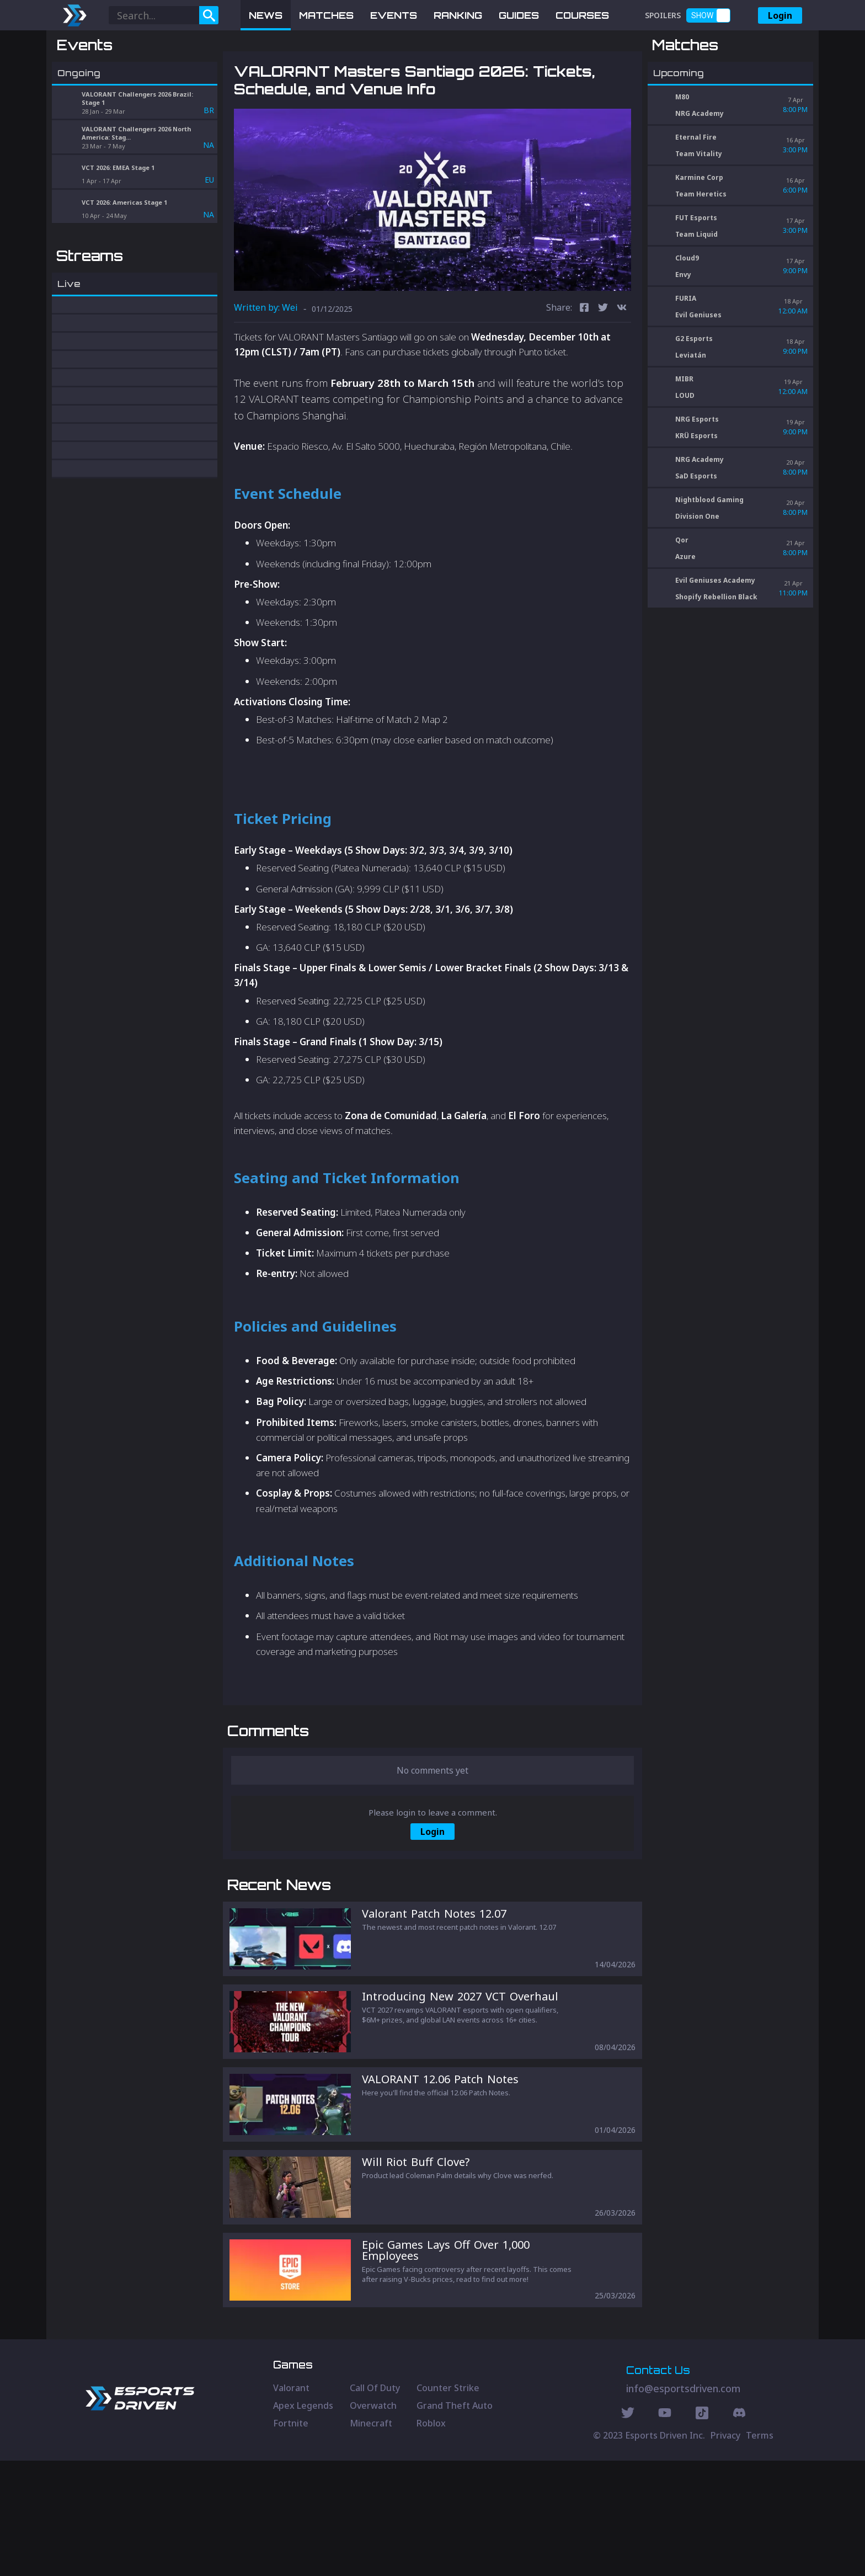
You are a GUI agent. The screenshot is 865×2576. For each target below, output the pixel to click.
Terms (759, 2551)
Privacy (725, 2551)
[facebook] (584, 366)
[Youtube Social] (664, 2529)
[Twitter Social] (627, 2529)
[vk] (622, 366)
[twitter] (603, 366)
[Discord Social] (702, 2529)
